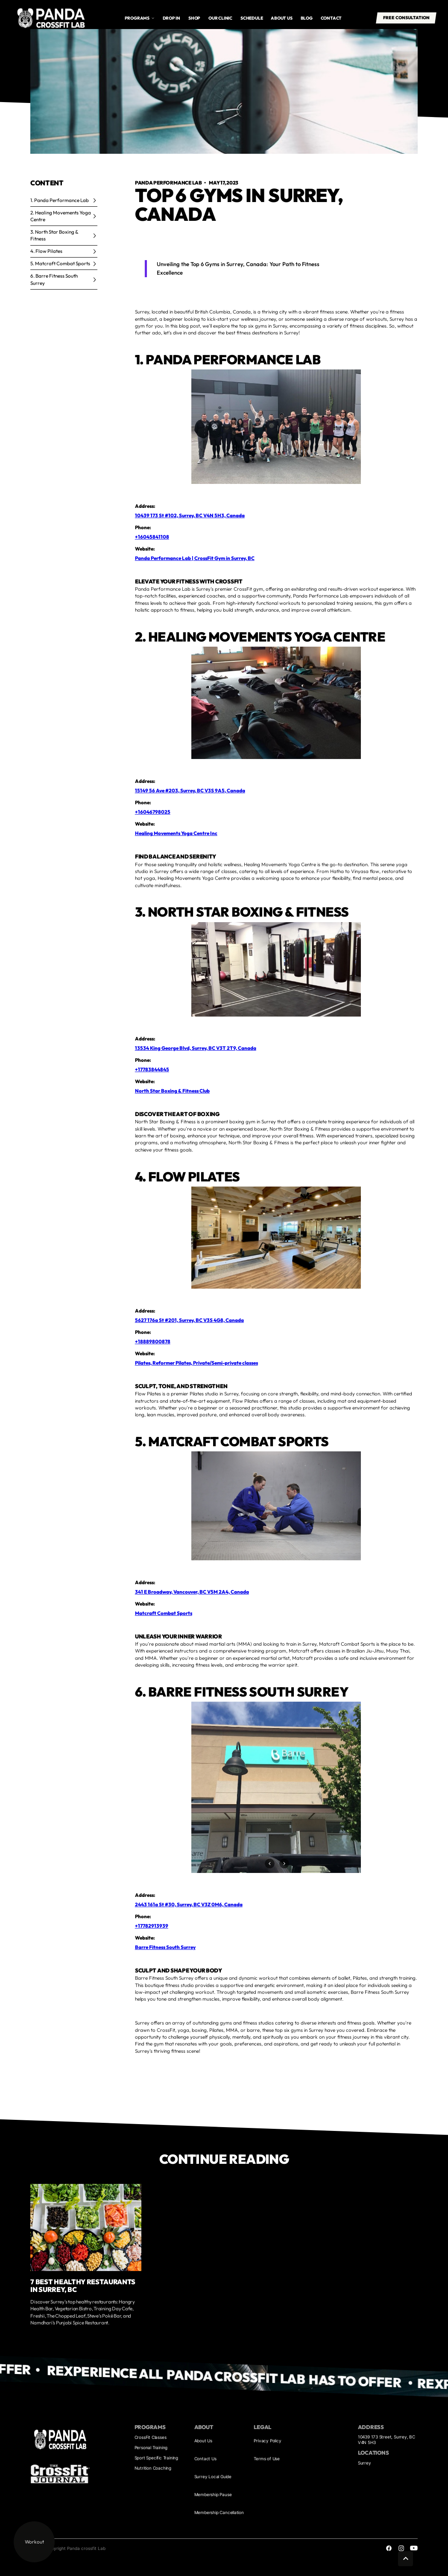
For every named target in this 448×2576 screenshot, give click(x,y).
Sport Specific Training (156, 2457)
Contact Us (205, 2458)
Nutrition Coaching (153, 2467)
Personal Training (151, 2447)
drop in (172, 18)
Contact (331, 18)
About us (281, 18)
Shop (194, 18)
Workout (34, 2541)
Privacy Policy (267, 2440)
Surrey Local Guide (212, 2476)
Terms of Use (267, 2458)
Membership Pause (213, 2494)
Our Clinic (220, 18)
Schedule (251, 18)
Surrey (364, 2462)
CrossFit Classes (151, 2437)
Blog (307, 18)
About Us (203, 2440)
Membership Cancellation (219, 2512)
